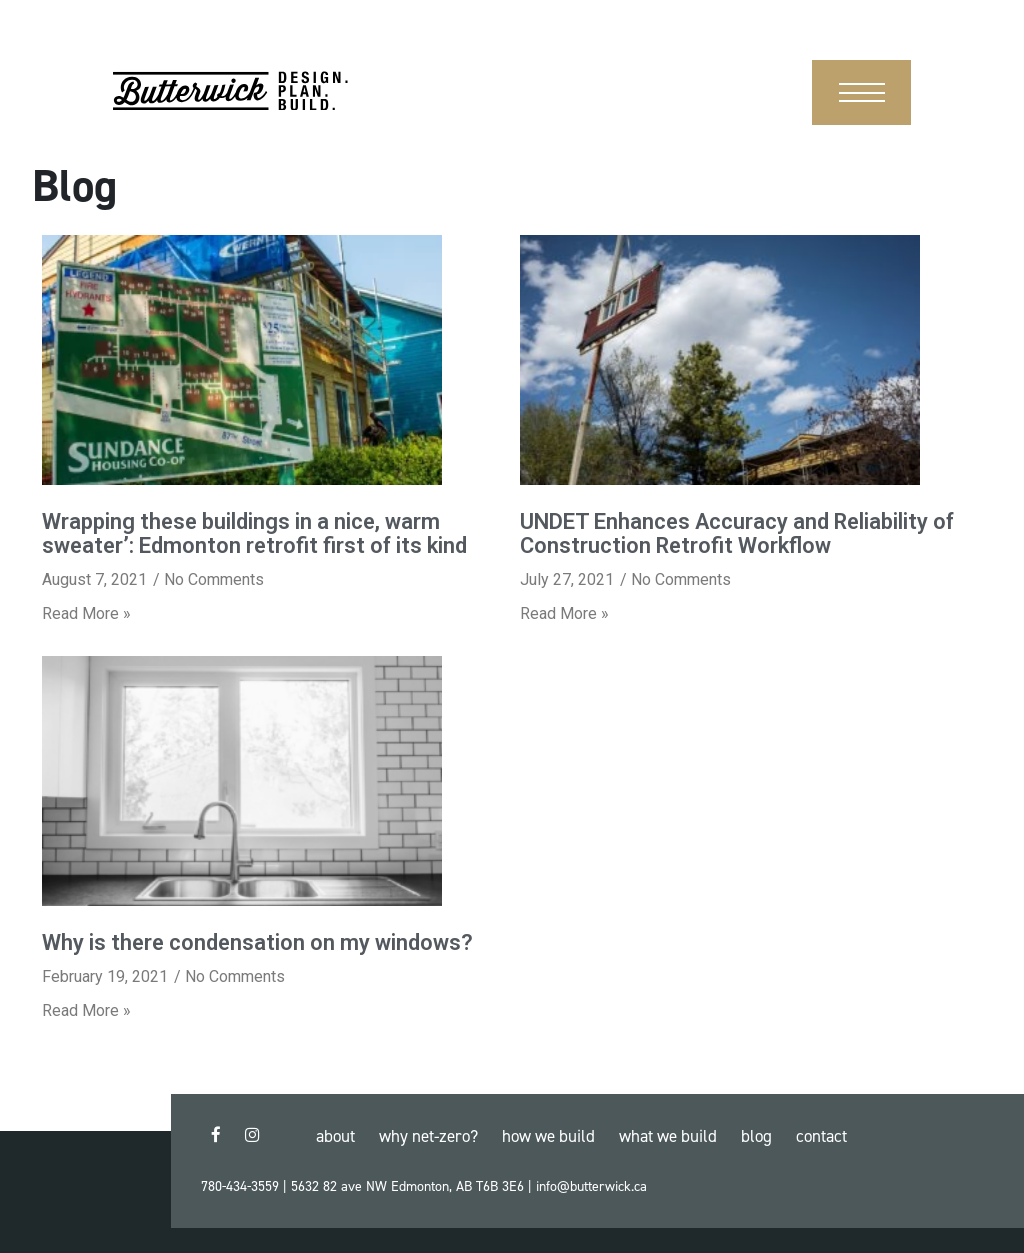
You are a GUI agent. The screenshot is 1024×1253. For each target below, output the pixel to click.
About (335, 1136)
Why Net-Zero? (428, 1136)
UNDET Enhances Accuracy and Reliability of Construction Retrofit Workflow (737, 533)
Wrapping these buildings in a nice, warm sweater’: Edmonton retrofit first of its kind (254, 533)
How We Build (548, 1136)
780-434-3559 (240, 1186)
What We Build (668, 1136)
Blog (756, 1136)
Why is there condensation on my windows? (257, 942)
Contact (821, 1136)
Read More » (86, 613)
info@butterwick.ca (591, 1186)
